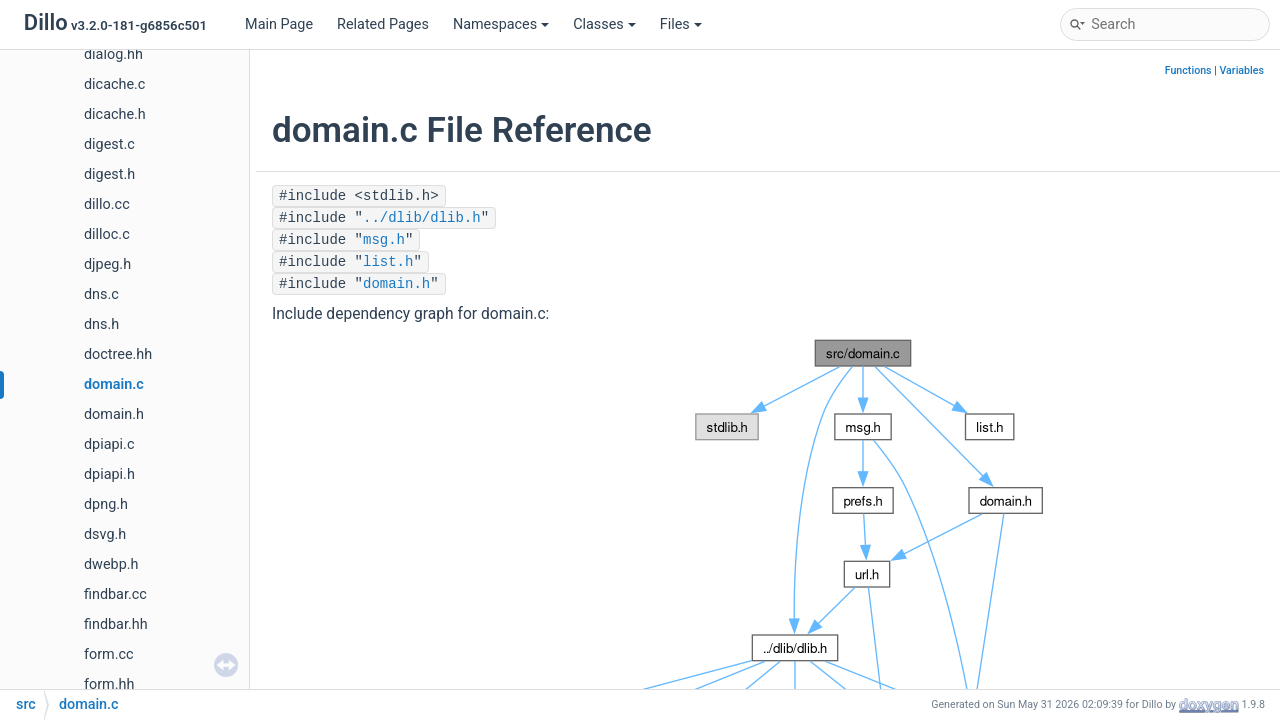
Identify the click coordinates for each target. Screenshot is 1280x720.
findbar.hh (116, 624)
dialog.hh (113, 54)
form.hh (109, 684)
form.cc (109, 654)
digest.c (109, 144)
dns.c (101, 294)
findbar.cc (115, 594)
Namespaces (501, 24)
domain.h (114, 414)
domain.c (114, 384)
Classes (604, 24)
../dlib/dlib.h (422, 218)
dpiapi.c (109, 444)
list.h (388, 262)
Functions (1188, 70)
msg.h (384, 240)
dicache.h (115, 114)
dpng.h (106, 504)
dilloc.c (107, 234)
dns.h (101, 324)
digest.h (109, 174)
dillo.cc (107, 204)
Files (681, 24)
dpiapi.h (109, 474)
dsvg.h (105, 534)
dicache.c (114, 84)
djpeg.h (107, 264)
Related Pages (383, 24)
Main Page (279, 24)
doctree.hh (118, 354)
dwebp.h (111, 564)
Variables (1241, 70)
